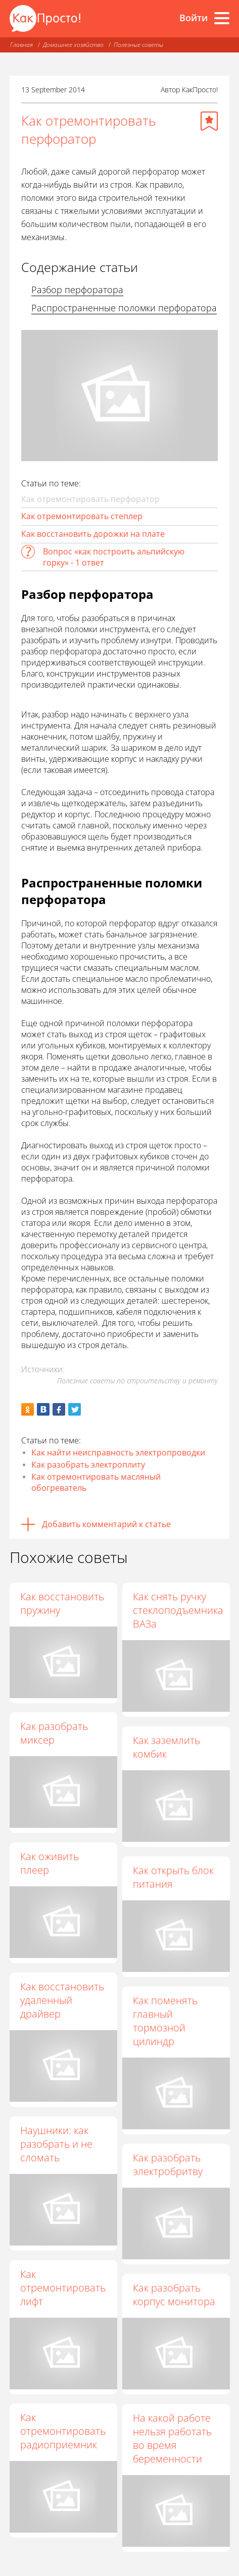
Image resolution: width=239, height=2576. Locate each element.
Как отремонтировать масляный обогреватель (96, 1482)
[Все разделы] (221, 18)
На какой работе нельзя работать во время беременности (172, 2438)
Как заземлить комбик (166, 1747)
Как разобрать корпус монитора (174, 2294)
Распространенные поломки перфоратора (124, 308)
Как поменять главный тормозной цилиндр (165, 2021)
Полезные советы (138, 44)
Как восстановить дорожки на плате (93, 533)
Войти (193, 18)
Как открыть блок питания (173, 1877)
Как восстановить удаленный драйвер (62, 2000)
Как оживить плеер (49, 1863)
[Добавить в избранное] (209, 121)
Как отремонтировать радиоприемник (63, 2431)
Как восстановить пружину (62, 1603)
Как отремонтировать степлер (81, 516)
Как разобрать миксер (54, 1733)
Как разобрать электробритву (168, 2164)
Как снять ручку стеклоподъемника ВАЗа (178, 1610)
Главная (21, 44)
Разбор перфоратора (77, 290)
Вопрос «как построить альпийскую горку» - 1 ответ (113, 557)
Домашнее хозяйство (73, 44)
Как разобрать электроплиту (88, 1464)
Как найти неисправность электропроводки (118, 1452)
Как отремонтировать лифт (63, 2287)
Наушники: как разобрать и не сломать (56, 2143)
